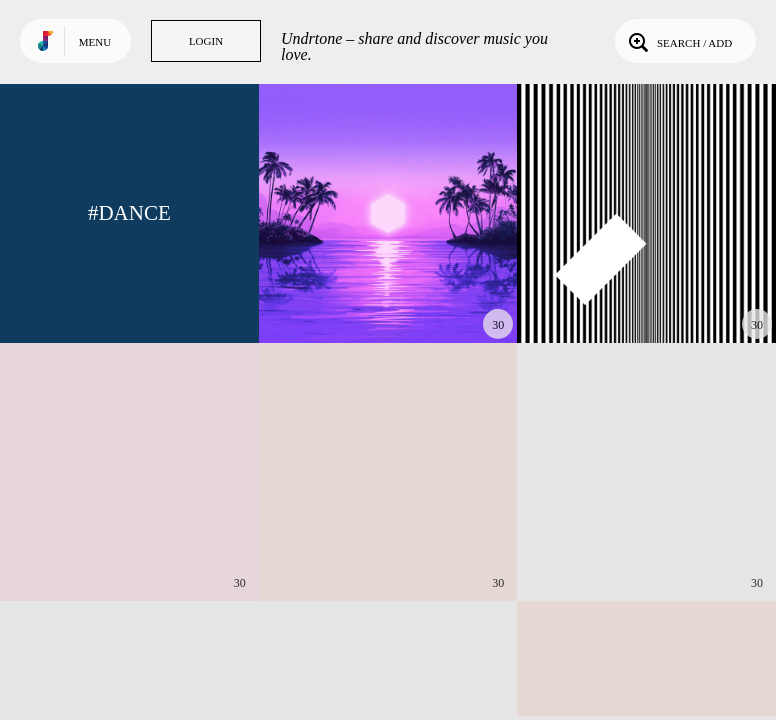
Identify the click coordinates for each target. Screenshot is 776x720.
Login (206, 41)
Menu (95, 42)
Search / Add (678, 41)
